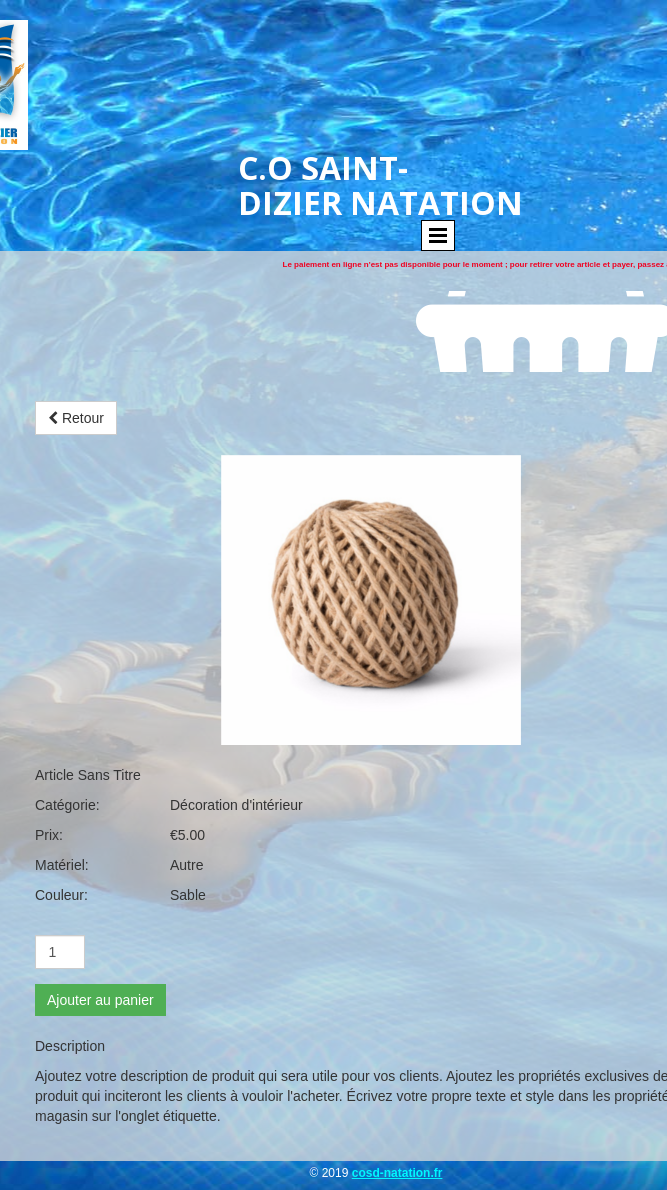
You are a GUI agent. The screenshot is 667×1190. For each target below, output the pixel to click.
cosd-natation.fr (397, 1173)
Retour (76, 418)
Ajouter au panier (100, 1000)
